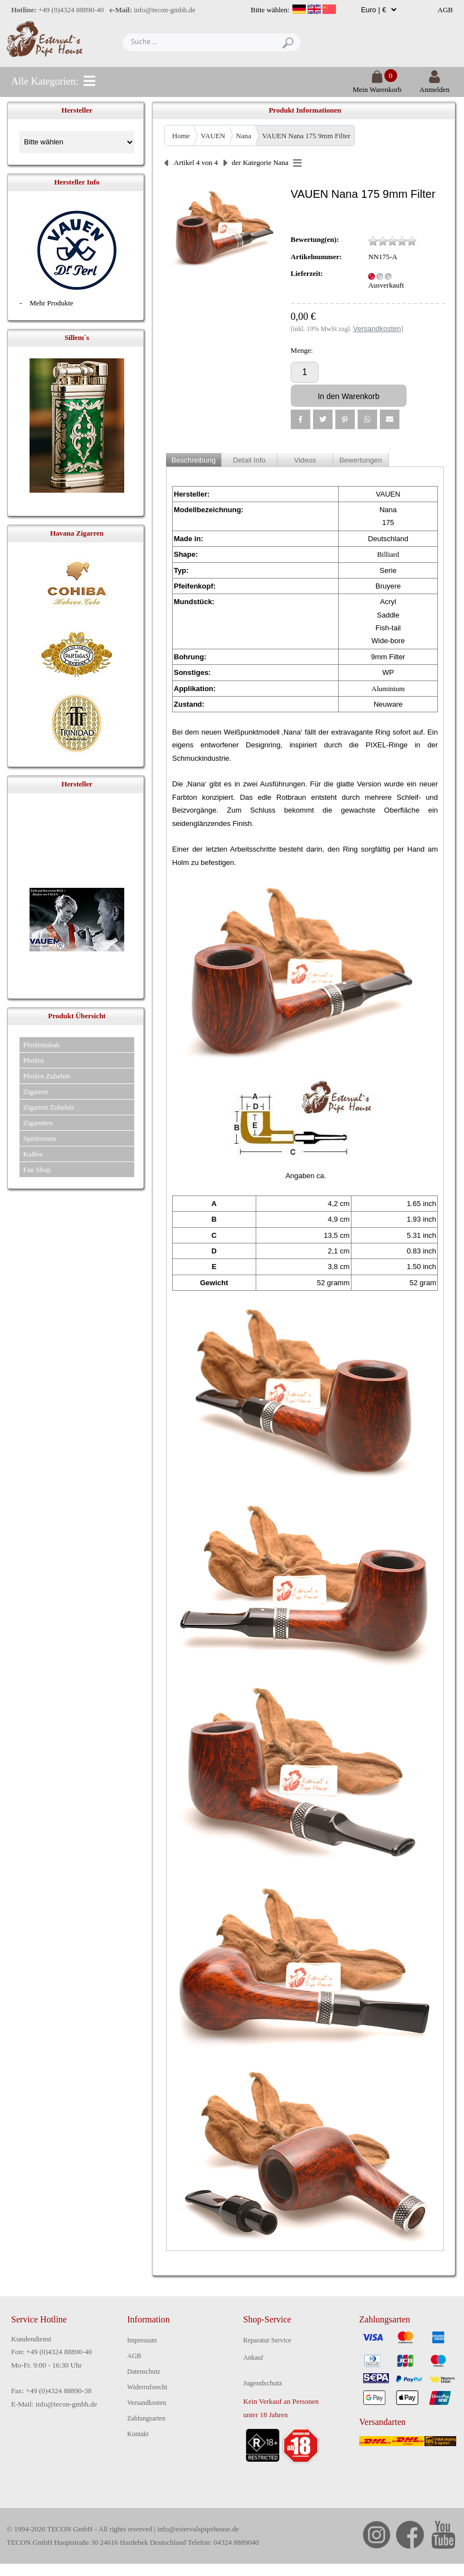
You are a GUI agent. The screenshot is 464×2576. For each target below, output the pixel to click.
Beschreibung (194, 460)
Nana (243, 136)
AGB (445, 10)
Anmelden (434, 85)
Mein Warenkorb (377, 85)
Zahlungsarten (146, 2418)
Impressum (142, 2340)
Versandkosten (146, 2403)
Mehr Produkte (51, 303)
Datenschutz (143, 2371)
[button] (300, 419)
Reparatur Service (267, 2340)
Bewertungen (360, 460)
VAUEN (213, 136)
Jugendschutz (262, 2383)
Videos (305, 460)
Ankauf (253, 2357)
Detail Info (249, 460)
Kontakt (138, 2434)
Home (181, 136)
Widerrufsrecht (147, 2387)
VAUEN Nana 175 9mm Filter (306, 136)
